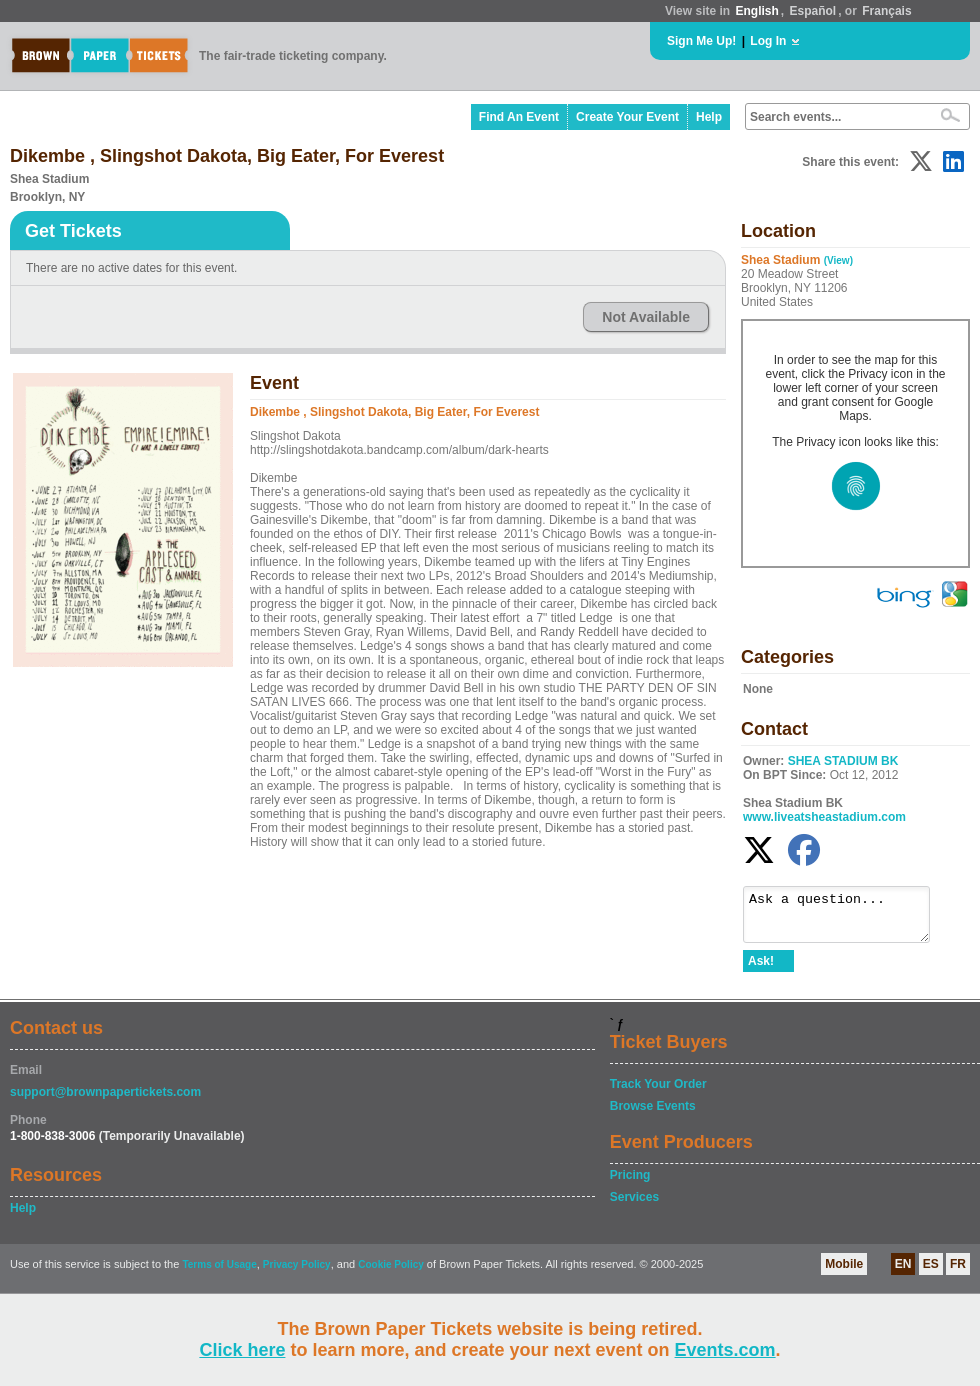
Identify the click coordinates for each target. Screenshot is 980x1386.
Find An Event (519, 117)
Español (813, 11)
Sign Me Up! (701, 41)
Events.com (725, 1350)
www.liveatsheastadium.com (824, 817)
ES (931, 1273)
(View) (838, 260)
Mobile (844, 1273)
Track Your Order (658, 1093)
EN (903, 1273)
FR (958, 1273)
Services (634, 1206)
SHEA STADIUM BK (843, 761)
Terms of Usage (219, 1273)
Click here (242, 1350)
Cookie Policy (391, 1273)
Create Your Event (627, 117)
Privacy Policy (297, 1273)
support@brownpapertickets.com (105, 1101)
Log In (768, 41)
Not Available (646, 317)
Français (886, 11)
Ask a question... (846, 919)
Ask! (761, 970)
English (756, 11)
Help (709, 117)
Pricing (630, 1184)
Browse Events (653, 1115)
